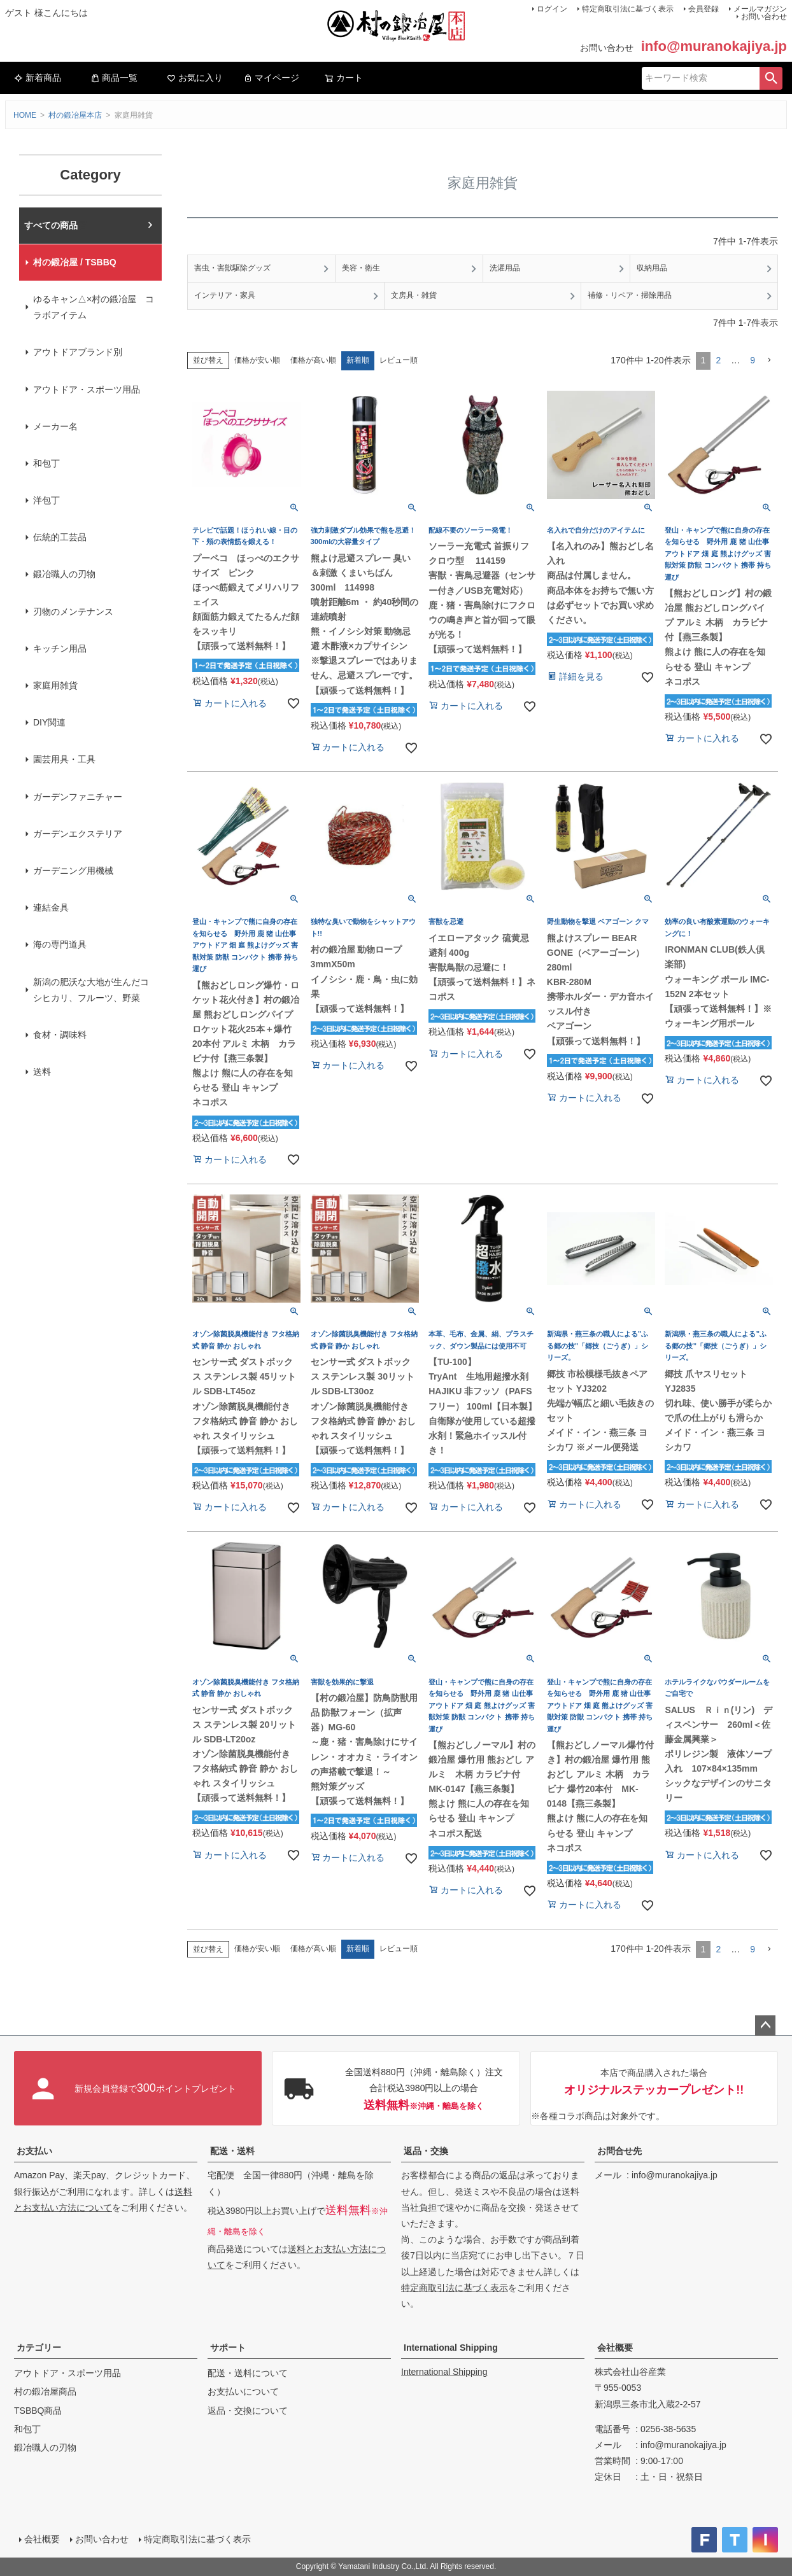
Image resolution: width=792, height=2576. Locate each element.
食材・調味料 (60, 1035)
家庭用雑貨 (55, 685)
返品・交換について (248, 2410)
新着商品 (37, 78)
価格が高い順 (313, 360)
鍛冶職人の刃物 (64, 574)
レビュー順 (398, 360)
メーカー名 (55, 426)
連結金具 (51, 907)
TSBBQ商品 (38, 2410)
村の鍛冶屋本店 (75, 115)
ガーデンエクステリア (77, 834)
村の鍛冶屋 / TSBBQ (75, 262)
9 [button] (752, 360)
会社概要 (615, 2347)
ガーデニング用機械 (73, 870)
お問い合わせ (764, 16)
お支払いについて (243, 2391)
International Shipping (451, 2347)
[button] (769, 360)
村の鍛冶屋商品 (45, 2391)
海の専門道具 (60, 944)
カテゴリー (39, 2347)
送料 (42, 1072)
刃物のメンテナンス (73, 611)
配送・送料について (248, 2373)
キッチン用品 (60, 648)
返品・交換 (426, 2151)
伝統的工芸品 (60, 537)
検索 (771, 78)
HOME (24, 115)
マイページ (271, 78)
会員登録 (703, 8)
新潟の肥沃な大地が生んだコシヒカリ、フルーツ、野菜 (91, 990)
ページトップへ (765, 2025)
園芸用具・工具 (64, 759)
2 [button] (718, 360)
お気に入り (195, 78)
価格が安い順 (257, 360)
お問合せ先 (619, 2151)
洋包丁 (46, 500)
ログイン (552, 8)
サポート (228, 2347)
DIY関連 (49, 722)
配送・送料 (232, 2151)
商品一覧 (114, 78)
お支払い (34, 2151)
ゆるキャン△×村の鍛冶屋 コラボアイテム (93, 307)
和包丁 (46, 463)
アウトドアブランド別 (77, 352)
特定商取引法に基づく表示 (628, 8)
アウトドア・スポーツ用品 (86, 389)
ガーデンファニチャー (77, 797)
